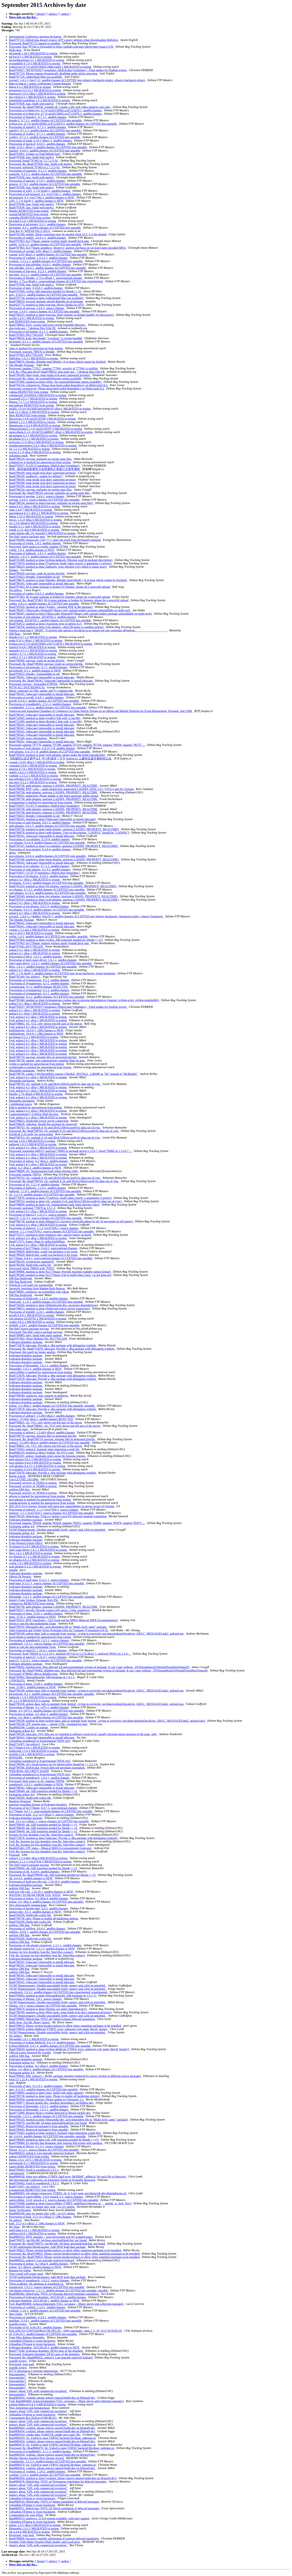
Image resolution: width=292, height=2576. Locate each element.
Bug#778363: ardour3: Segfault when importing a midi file (44, 1449)
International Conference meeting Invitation (35, 36)
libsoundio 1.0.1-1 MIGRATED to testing (34, 2039)
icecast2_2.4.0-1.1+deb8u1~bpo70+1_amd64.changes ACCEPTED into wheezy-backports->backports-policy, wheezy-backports (86, 916)
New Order (16, 2314)
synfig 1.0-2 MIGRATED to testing (30, 1563)
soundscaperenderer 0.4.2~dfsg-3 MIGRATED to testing (43, 445)
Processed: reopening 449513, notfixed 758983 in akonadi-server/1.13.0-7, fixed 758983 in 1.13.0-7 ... (70, 1151)
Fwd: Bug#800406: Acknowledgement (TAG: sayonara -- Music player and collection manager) (66, 2303)
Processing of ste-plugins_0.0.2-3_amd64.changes (39, 906)
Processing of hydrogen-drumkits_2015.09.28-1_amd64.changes (48, 2297)
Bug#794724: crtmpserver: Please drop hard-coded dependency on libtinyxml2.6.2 (58, 385)
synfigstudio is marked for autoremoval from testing (40, 1067)
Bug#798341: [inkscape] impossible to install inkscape (42, 583)
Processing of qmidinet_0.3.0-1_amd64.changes (38, 2317)
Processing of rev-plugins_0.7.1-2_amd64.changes (39, 866)
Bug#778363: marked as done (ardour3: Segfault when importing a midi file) (55, 2133)
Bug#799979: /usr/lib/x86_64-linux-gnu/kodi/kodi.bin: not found (48, 2122)
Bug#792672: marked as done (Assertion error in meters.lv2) (45, 623)
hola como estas (19, 1429)
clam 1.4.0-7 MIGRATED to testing (31, 509)
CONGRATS (17, 1680)
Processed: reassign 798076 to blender (32, 351)
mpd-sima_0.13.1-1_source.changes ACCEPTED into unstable (47, 1583)
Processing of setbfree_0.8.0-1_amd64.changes (37, 1928)
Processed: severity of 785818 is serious (33, 1492)
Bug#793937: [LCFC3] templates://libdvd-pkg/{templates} (44, 465)
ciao (12, 2082)
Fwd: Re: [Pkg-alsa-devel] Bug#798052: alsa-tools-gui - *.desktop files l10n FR (57, 371)
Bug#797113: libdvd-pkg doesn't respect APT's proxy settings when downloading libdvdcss (64, 40)
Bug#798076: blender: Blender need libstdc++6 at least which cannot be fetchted (57, 361)
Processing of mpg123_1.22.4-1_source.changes (38, 1650)
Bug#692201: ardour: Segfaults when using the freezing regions (47, 1456)
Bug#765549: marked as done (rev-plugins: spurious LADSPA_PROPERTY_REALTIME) (63, 896)
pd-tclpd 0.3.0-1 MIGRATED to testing (33, 221)
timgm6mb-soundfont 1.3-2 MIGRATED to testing (40, 100)
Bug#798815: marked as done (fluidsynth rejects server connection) (50, 1308)
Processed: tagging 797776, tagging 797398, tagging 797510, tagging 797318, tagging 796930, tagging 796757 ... (77, 744)
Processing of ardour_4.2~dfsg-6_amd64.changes (39, 2263)
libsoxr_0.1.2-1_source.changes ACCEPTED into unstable (44, 2149)
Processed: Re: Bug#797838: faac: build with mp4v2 (41, 164)
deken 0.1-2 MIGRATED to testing (30, 86)
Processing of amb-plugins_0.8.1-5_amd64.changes (40, 822)
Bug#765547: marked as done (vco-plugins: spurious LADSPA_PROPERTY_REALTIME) (64, 846)
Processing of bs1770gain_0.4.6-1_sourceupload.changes (43, 1248)
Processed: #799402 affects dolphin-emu (33, 1673)
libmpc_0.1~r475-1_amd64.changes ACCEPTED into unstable (47, 1710)
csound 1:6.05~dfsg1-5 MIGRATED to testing (37, 762)
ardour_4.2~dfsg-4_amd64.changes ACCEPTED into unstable (46, 1901)
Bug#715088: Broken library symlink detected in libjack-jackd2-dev (50, 2112)
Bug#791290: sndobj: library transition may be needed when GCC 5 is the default (58, 234)
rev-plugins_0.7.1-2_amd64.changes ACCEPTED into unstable (47, 889)
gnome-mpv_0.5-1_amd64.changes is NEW (35, 1911)
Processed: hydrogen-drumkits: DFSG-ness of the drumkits (44, 2354)
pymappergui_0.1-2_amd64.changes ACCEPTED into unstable (47, 996)
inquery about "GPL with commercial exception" (38, 2391)
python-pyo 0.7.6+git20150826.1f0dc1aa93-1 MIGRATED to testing (50, 66)
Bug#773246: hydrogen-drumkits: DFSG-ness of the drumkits (46, 2350)
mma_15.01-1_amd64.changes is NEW (32, 1616)
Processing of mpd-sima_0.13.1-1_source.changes (39, 1580)
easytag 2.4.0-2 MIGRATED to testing (32, 1140)
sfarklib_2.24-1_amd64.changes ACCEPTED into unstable (44, 1325)
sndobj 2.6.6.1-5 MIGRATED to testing (33, 772)
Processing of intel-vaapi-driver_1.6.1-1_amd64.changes (43, 960)
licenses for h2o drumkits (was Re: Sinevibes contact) (41, 1834)
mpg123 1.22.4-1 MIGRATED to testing (33, 2079)
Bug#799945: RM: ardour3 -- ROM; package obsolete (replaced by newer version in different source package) (75, 2076)
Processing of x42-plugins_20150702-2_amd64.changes (43, 617)
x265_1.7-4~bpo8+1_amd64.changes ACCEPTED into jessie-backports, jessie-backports (62, 973)
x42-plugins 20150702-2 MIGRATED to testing (38, 1318)
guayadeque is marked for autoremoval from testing (40, 1499)
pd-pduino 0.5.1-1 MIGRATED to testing (34, 438)
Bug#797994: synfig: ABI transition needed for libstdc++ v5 (45, 291)
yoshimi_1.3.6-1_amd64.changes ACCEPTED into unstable (45, 2310)
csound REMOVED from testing (29, 214)
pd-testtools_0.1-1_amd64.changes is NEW (35, 670)
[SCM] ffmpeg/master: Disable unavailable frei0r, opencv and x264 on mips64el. (57, 1529)
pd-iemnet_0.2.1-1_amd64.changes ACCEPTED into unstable (46, 341)
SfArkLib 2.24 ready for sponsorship (31, 1134)
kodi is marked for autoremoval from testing (35, 1107)
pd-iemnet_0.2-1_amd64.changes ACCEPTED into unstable (45, 227)
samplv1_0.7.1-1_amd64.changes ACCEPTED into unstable (45, 130)
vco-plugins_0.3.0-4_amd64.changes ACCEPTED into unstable (47, 842)
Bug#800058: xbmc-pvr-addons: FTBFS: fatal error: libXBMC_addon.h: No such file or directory (68, 2176)
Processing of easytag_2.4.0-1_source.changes (37, 308)
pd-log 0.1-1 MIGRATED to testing (30, 56)
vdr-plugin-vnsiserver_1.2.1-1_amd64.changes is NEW (42, 1948)
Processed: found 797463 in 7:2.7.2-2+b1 (34, 160)
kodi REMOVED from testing (27, 321)
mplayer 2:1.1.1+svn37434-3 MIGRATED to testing (40, 1861)
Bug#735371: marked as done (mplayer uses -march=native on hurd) (50, 1234)
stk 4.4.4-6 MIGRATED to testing (29, 2531)
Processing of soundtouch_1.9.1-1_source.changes (39, 1640)
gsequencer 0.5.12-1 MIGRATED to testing (35, 90)
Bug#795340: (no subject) (25, 976)
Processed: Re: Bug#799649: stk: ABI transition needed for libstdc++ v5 (52, 1874)
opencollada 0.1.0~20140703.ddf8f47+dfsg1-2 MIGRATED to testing (51, 432)
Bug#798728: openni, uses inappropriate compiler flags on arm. (47, 1060)
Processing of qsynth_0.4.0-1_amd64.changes (36, 697)
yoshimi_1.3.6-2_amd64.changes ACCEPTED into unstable (45, 2474)
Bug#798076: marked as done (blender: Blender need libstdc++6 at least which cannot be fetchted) (68, 580)
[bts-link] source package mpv (27, 536)
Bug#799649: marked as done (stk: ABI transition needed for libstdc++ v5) (54, 2139)
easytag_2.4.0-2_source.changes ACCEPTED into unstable (44, 499)
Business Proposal (20, 1801)
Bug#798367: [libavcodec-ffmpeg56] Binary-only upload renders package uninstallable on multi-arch (70, 610)
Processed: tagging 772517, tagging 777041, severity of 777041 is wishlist (54, 368)
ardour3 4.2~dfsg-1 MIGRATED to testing (35, 506)
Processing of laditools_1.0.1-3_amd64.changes (38, 553)
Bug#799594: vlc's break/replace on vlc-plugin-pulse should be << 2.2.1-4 (53, 1764)
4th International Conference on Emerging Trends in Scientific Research (52, 2179)
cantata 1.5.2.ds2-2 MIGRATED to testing (34, 929)
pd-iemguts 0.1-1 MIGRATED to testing (33, 435)
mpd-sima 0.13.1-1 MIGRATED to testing (34, 2230)
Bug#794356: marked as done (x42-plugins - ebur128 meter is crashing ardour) (56, 627)
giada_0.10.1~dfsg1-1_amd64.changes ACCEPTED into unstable (48, 147)
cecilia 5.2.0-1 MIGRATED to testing (32, 318)
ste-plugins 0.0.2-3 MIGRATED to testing (34, 1559)
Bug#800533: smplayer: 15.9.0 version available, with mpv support (49, 2518)
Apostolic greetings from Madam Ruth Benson (37, 1288)
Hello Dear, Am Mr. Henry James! (30, 2022)
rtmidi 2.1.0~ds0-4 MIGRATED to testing (34, 529)
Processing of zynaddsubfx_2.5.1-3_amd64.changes (40, 2451)
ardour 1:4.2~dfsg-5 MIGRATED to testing (35, 2525)
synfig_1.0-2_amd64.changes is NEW (32, 550)
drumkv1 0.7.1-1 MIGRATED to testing (33, 637)
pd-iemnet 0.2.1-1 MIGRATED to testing (34, 1037)
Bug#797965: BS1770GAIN (26, 334)
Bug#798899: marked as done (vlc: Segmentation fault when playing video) (54, 1204)
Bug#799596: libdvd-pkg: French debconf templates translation (47, 1767)
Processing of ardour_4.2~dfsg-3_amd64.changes (39, 1714)
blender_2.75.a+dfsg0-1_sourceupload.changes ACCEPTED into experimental (56, 281)
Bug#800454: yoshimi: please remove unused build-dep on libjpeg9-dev (52, 2397)
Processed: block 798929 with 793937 (32, 1268)
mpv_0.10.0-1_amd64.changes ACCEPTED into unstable (43, 294)
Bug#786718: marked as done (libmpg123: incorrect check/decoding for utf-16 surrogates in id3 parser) (71, 1221)
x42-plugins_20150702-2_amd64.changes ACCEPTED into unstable (50, 620)
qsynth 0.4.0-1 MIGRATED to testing (32, 1315)
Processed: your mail (22, 2364)
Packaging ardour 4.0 (22, 1526)
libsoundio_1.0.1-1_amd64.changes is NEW (35, 1368)
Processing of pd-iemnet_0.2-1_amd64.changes (37, 224)
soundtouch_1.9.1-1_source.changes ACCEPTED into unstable (47, 1643)
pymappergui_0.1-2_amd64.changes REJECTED (38, 986)
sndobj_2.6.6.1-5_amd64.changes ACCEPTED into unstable (45, 244)
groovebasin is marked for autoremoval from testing (40, 1637)
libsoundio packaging (22, 1070)
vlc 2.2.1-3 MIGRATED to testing (29, 448)
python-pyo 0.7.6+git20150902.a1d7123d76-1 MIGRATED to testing (51, 643)
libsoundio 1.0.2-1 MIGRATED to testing (34, 2528)
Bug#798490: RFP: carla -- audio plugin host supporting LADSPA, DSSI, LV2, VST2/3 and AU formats (71, 789)
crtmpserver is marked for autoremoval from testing (40, 462)
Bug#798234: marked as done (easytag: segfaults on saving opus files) (51, 503)
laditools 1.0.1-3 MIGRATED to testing (33, 1144)
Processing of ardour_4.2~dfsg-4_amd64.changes (39, 1898)
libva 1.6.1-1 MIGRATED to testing (31, 1553)
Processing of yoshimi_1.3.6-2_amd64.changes (37, 2471)
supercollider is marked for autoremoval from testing (41, 1372)
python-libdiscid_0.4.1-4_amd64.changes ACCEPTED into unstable (50, 2045)
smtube (13, 1569)
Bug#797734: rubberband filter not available (36, 76)
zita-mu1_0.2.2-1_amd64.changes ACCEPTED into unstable (45, 274)
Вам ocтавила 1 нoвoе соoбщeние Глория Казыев (40, 83)
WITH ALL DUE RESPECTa (27, 687)
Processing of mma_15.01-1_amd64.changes (36, 1613)
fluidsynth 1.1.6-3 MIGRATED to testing (34, 1750)
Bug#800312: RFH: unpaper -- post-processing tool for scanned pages (51, 2236)
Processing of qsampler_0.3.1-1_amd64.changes (38, 170)
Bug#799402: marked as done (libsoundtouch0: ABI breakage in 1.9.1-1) (53, 1995)
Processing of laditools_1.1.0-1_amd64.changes (38, 1187)
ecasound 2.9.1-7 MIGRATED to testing (33, 398)
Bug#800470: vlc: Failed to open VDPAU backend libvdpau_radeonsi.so (52, 2438)
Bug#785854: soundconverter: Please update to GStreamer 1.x (46, 2099)
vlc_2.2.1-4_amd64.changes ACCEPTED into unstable (42, 1194)
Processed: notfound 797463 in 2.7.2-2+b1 (35, 167)
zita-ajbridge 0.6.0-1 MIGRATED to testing (35, 779)
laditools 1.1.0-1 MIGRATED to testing (33, 1697)
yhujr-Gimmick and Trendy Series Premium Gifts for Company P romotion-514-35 (59, 1630)
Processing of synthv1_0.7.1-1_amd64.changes (37, 133)
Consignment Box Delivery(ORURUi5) (33, 2417)
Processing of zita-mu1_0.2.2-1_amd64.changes (38, 271)
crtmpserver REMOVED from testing (32, 1603)
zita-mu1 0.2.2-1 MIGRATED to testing (33, 782)
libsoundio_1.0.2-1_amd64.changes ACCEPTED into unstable (46, 2116)
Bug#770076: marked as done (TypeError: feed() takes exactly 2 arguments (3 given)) (60, 563)
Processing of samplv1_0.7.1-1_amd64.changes (37, 127)
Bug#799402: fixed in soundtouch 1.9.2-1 (34, 2169)
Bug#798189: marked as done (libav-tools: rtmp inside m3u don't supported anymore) (60, 2012)
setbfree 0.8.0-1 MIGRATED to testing (32, 2233)
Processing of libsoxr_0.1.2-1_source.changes (36, 2146)
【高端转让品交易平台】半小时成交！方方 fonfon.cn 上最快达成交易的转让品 (60, 758)
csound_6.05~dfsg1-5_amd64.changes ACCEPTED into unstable (48, 254)
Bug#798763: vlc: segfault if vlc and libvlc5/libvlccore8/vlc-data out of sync (55, 1084)
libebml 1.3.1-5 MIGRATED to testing (32, 422)
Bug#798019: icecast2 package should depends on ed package (46, 301)
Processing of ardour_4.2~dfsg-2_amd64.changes (39, 1161)
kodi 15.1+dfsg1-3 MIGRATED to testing (34, 412)
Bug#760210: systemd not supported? (32, 1261)
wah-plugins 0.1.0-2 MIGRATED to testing (35, 1566)
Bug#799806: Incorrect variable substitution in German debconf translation (54, 2538)
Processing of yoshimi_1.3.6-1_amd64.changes (37, 2307)
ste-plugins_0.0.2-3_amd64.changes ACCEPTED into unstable (47, 909)
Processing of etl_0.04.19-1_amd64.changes (35, 2327)
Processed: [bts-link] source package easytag (36, 1332)
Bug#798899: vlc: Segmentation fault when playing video (44, 1171)
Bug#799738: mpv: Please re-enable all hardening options (44, 1918)
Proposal (14, 1854)
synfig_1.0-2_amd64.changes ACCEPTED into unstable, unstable (48, 936)
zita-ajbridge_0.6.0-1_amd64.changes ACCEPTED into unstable (48, 267)
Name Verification (20, 2210)
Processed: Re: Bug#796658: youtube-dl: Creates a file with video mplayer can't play (60, 107)
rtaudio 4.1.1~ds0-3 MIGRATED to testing (35, 526)
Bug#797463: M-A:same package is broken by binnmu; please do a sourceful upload (60, 586)
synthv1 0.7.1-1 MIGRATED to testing (32, 657)
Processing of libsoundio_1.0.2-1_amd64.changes (39, 2106)
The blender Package (22, 365)
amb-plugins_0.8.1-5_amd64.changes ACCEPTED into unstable (47, 825)
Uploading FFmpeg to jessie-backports (32, 2340)
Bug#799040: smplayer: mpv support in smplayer (39, 1395)
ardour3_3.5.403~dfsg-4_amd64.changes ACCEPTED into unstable (50, 1442)
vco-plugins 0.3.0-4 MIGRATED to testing (35, 1469)
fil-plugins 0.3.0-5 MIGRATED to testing (34, 1546)
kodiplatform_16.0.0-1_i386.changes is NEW (36, 1030)
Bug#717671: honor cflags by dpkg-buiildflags (37, 1241)
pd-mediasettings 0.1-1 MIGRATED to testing (37, 60)
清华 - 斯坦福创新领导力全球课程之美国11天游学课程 (45, 469)
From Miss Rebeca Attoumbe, (27, 2337)
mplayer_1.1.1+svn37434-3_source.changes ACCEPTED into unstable (51, 1513)
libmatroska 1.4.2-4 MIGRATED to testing (35, 425)
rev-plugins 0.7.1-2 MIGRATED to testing (34, 1556)
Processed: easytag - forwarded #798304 (33, 684)
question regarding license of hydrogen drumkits (38, 1804)
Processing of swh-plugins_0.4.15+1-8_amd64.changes (42, 748)
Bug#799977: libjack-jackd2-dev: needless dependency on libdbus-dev (51, 2102)
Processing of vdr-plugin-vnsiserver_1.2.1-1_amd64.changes (45, 1945)
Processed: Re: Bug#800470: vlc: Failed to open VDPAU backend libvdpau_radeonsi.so (62, 2448)
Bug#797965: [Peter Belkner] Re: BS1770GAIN (38, 1338)
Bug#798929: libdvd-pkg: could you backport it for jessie (43, 1251)
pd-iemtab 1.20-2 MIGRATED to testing (33, 53)
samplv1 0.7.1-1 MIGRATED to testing (33, 653)
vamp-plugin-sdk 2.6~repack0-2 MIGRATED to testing (42, 533)
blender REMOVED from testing (29, 210)
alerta (12, 852)
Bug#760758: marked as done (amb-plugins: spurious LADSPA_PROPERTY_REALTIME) (64, 829)
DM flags (15, 633)
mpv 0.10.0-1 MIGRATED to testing (31, 933)
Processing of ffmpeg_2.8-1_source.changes (35, 1998)
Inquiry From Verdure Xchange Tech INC (34, 1600)
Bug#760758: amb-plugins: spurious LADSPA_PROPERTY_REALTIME (53, 785)
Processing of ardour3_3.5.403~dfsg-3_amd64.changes (42, 1415)
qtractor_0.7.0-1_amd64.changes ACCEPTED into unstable (45, 184)
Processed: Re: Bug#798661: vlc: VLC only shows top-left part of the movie (55, 1425)
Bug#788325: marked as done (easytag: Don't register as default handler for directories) (61, 314)
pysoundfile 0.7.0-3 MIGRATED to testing (35, 63)
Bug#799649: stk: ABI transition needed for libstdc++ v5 (43, 1791)
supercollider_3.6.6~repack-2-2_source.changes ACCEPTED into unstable (54, 2200)
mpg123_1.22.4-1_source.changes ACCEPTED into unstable (45, 1660)
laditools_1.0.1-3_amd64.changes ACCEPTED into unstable (45, 556)
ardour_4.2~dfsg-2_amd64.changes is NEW (35, 1167)
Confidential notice (21, 1104)
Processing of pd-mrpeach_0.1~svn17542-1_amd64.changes (45, 194)
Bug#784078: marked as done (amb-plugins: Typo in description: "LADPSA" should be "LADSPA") (69, 832)
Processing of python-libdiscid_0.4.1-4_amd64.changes (42, 2042)
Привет (14, 570)
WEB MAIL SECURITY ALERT (29, 1771)
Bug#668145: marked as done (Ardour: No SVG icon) (41, 1452)
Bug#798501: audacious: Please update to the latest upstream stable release (54, 795)
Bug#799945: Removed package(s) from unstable (39, 2126)
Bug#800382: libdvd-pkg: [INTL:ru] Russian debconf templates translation (54, 2293)
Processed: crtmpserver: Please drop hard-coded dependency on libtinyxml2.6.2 (57, 388)
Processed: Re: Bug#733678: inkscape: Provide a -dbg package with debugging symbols (62, 1348)
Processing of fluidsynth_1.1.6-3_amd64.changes (39, 1298)
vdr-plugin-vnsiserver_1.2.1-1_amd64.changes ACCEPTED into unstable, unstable (59, 2290)
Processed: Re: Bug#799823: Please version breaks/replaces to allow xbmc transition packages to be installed (74, 2253)
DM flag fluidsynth (21, 1278)
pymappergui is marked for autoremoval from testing (41, 802)
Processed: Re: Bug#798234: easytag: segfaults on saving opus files (50, 493)
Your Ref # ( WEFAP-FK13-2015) (30, 231)
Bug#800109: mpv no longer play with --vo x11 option (42, 2206)
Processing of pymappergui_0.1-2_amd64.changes (39, 980)
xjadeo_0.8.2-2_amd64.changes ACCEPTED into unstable (44, 603)
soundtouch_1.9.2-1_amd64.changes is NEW (36, 1784)
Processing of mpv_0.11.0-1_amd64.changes (36, 2086)
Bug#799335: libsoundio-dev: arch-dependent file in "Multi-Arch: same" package (58, 1626)
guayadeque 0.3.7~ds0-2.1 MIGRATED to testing (39, 513)
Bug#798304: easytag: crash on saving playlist (37, 573)
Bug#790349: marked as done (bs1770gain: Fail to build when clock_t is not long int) (60, 1275)
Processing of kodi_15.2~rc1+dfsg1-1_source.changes (41, 1814)
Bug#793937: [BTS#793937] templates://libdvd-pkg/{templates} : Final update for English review (68, 70)
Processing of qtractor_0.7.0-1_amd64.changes (37, 180)
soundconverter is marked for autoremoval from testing (42, 1502)
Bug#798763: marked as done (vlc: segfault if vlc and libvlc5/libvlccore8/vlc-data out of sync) (65, 1201)
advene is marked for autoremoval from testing (37, 1496)
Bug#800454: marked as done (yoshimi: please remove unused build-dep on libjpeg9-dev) (63, 2478)
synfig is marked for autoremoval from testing (37, 1063)
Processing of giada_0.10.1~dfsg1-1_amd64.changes (41, 140)
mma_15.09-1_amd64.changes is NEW (32, 1687)
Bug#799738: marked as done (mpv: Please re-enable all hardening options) (54, 2096)
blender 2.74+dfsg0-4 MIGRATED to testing (36, 1094)
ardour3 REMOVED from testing (29, 2156)
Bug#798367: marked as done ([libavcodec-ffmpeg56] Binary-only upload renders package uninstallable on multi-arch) (80, 613)
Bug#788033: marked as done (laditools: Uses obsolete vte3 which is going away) (58, 566)
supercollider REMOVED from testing (32, 2166)
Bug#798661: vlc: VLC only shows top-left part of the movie (46, 1023)
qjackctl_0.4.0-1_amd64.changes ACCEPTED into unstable (45, 150)
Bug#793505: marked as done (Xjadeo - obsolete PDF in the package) (51, 606)
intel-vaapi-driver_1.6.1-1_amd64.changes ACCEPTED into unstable (50, 963)
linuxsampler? (18, 2374)
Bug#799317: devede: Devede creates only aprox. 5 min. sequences (49, 1610)
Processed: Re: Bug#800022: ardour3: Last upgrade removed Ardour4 (51, 2357)
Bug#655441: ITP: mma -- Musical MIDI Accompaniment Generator (50, 1848)
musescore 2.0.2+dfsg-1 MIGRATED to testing (37, 93)
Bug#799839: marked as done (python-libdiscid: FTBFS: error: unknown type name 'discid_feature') (69, 2049)
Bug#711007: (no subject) (25, 1744)
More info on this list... (23, 17)
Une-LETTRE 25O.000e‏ (24, 1479)
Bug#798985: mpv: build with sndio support (36, 1335)
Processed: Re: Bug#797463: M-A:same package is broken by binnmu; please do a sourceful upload (69, 600)
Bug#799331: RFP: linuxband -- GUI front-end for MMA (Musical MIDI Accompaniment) (63, 1620)
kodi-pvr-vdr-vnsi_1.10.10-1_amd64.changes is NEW (41, 1891)
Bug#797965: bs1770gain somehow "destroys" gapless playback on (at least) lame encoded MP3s (67, 247)
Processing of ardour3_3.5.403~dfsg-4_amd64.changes (42, 1432)
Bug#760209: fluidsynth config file (30, 1264)
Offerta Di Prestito (20, 1576)
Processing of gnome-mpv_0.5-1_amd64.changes (39, 1908)
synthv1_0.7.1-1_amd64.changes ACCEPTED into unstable (45, 137)
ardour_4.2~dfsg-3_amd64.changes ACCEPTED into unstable (46, 1717)
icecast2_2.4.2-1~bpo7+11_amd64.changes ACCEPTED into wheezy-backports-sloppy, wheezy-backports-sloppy (77, 80)
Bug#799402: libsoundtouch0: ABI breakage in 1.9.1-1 (42, 1677)
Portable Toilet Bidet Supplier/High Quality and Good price (45, 2541)
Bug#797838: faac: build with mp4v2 (31, 103)
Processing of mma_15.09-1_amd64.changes (36, 1683)
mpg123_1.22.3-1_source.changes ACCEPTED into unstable (45, 1218)
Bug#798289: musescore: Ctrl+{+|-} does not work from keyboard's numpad (55, 539)
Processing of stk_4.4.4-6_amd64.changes (34, 1871)
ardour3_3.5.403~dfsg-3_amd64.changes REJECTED (41, 1419)
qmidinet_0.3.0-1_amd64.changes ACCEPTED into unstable (45, 2320)
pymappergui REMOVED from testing (32, 2190)
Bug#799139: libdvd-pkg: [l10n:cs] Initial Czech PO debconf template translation (58, 1516)
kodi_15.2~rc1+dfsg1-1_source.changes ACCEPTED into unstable (49, 1821)
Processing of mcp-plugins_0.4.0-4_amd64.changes (40, 849)
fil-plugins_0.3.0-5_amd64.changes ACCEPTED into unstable (46, 882)
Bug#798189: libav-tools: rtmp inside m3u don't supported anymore (50, 375)
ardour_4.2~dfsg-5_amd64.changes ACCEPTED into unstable (46, 2069)
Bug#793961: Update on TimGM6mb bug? (35, 153)
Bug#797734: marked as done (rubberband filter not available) (46, 298)
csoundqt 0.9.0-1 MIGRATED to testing (33, 765)
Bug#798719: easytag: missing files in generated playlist (43, 1057)
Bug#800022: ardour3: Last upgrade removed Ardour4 (42, 2153)
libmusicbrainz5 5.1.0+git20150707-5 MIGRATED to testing (46, 428)
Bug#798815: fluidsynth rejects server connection (39, 1120)
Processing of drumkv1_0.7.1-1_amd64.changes (38, 117)
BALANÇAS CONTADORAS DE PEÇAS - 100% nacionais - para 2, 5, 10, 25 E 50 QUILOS (66, 2330)
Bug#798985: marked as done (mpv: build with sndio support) (46, 2092)
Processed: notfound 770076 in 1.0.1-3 (32, 1208)
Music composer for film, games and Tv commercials (41, 690)
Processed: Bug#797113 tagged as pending (35, 43)
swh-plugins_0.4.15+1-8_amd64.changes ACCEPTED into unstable (50, 751)
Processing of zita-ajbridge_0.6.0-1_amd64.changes (40, 264)
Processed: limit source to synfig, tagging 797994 (39, 546)
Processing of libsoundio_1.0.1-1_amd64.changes (39, 1365)
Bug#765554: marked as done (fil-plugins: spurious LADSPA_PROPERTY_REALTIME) (63, 886)
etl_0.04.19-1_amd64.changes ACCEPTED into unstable (43, 2334)
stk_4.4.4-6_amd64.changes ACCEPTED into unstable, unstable (47, 2136)
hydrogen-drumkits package (26, 1342)
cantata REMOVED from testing (29, 391)
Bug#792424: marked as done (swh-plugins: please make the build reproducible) (57, 755)
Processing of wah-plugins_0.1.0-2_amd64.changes (40, 869)
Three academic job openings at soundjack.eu (36, 2283)
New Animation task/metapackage (29, 2407)
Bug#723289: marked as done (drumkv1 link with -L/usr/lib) (45, 721)
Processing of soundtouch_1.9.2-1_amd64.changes (39, 1777)
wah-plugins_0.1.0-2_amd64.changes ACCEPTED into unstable (47, 892)
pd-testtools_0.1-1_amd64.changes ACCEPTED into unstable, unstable (52, 1693)
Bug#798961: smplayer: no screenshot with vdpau (39, 1291)
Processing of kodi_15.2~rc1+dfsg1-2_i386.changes (40, 2216)
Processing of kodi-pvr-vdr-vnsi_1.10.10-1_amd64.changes (44, 1881)
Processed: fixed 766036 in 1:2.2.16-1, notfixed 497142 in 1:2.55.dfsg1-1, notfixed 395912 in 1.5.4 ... (70, 1653)
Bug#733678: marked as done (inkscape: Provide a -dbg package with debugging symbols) (63, 1838)
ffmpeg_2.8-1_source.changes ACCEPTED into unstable (43, 2005)
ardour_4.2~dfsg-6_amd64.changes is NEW (35, 2267)
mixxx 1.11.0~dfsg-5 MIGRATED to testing (36, 519)
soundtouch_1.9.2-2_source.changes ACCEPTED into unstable (47, 2287)
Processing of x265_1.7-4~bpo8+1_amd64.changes (40, 190)
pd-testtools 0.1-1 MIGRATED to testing (33, 2163)
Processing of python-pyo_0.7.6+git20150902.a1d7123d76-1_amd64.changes (55, 110)
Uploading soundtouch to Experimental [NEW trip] (40, 1740)
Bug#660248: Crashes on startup (29, 1727)
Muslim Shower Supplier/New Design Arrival (36, 2458)
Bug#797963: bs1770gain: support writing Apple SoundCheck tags (49, 241)
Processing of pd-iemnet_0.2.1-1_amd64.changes (39, 331)
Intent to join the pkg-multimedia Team (32, 1623)
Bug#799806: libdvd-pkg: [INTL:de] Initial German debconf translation (52, 2019)
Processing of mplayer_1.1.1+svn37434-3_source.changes (44, 1509)
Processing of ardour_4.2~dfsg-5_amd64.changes (39, 2066)
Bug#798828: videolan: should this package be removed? (43, 1124)
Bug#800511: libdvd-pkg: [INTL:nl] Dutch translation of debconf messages (54, 2508)
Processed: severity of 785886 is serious (33, 1486)
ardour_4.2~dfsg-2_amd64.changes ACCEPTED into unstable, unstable (52, 1405)
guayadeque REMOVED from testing (32, 405)
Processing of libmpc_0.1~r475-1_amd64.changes (39, 1707)
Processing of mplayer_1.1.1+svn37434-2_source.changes (44, 1228)
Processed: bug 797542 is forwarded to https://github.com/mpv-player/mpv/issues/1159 (61, 46)
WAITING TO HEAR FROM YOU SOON (35, 1895)
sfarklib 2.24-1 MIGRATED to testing (32, 1754)
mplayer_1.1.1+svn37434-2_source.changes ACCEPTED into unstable (51, 1231)
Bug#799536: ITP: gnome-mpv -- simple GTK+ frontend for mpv (48, 1724)
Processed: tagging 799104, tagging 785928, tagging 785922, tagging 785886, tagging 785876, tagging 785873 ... (77, 1523)
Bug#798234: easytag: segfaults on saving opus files (40, 458)
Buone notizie (17, 1476)
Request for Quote (20, 2270)
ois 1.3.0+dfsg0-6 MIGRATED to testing (33, 523)
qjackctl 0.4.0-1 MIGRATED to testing (32, 647)
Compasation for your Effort (26, 2515)
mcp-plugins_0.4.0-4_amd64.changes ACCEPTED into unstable (47, 856)
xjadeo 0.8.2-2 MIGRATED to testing (32, 1321)
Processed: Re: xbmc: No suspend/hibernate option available (45, 378)
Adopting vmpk (18, 455)
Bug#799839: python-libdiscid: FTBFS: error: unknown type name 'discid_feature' (58, 2029)
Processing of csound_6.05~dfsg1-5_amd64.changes (40, 251)
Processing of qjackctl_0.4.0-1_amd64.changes (37, 143)
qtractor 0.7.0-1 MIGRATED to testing (32, 768)
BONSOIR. (16, 1757)
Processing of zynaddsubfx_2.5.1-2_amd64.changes (40, 704)
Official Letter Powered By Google (30, 2052)
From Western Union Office (26, 1543)
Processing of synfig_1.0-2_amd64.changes (35, 543)
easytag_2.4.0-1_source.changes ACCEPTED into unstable (44, 311)
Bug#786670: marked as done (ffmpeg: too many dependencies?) (48, 2009)
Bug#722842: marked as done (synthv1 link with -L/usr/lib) (45, 718)
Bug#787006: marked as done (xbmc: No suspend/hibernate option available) (55, 381)
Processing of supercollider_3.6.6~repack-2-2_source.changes (46, 2196)
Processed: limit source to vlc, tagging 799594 (37, 1781)
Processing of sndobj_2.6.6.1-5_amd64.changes (38, 237)
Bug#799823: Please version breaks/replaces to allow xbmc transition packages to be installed (65, 2025)
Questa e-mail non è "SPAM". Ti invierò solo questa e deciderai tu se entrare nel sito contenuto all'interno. (88, 630)
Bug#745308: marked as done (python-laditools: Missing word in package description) (61, 560)
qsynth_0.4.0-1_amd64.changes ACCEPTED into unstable (44, 700)
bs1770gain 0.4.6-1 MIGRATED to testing (35, 1747)
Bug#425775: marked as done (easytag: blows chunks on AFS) (47, 304)
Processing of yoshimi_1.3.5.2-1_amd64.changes (38, 257)
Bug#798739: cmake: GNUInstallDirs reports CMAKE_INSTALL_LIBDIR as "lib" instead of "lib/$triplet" (73, 1073)
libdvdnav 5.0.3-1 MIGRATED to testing (34, 358)
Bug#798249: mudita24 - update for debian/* (36, 476)
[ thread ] (40, 13)
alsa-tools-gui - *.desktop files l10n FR (32, 328)
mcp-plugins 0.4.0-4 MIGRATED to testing (35, 1462)
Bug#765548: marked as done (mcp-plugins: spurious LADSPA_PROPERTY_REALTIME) (64, 859)
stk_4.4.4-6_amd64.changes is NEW (31, 1878)
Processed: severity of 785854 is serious (33, 1482)
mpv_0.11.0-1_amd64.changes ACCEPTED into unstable (43, 2089)
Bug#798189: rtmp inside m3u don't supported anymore (42, 472)
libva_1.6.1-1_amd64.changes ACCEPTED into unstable (43, 966)
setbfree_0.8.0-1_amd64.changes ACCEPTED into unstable (45, 1931)
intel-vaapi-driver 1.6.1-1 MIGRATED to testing (38, 1549)
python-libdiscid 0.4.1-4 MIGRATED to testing (37, 2404)
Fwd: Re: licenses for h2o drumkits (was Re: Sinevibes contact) (47, 1841)
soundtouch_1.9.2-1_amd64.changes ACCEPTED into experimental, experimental (58, 1992)
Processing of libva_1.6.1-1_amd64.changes (35, 956)
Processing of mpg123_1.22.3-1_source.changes (38, 1214)
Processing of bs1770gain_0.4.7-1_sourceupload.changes (43, 1807)
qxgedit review (18, 2324)
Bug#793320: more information (28, 738)
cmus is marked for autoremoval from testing (36, 348)
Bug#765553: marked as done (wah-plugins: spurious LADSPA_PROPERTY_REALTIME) (64, 899)
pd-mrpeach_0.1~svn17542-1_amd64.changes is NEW (42, 197)
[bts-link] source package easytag (29, 1328)
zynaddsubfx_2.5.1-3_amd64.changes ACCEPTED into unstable (48, 2461)
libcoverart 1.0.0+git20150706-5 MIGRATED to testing (42, 418)
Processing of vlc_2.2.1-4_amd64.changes (34, 1184)
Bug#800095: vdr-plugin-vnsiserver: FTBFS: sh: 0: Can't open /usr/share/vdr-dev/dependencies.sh (68, 2193)
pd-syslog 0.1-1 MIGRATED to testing (32, 96)
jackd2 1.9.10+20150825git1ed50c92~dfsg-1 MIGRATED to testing (50, 408)
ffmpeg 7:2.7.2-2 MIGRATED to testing (33, 401)
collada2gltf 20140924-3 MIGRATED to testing (38, 395)
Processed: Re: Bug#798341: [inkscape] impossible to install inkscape (51, 680)
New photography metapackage (28, 1905)
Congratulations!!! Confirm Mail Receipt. (34, 1114)
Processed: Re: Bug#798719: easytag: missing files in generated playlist (52, 1439)
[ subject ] (53, 13)
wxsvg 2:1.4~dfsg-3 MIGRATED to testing (35, 452)
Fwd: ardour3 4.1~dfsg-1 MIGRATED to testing (38, 1016)
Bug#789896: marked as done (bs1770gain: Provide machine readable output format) (60, 1271)
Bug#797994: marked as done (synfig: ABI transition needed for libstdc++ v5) (56, 939)
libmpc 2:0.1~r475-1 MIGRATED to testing (35, 2159)
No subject (16, 590)
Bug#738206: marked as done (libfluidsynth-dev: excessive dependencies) (53, 1305)
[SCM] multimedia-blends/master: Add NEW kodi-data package (47, 2246)
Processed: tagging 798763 (25, 1174)
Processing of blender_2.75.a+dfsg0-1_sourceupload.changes (46, 277)
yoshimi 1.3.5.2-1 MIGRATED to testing (34, 775)
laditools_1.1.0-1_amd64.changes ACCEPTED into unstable (45, 1191)
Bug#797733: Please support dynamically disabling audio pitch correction (53, 73)
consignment (17, 2173)
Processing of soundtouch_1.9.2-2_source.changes (39, 2280)
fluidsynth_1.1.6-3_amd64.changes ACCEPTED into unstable (46, 1301)
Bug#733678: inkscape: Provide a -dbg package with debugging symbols (53, 1345)
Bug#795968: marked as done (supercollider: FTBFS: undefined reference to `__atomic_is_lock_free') (70, 2203)
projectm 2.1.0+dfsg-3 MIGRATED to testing (36, 442)
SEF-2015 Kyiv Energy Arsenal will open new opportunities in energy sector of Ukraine (62, 1506)
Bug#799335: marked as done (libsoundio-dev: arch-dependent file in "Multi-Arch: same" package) (69, 2119)
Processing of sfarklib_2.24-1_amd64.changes (37, 1311)
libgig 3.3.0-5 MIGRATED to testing (31, 516)
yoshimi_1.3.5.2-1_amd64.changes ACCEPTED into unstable (46, 261)
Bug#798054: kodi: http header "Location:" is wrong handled (46, 338)
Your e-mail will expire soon (26, 2273)
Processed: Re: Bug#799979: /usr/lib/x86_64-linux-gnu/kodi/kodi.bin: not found (57, 2243)
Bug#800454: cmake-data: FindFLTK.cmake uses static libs (45, 2434)
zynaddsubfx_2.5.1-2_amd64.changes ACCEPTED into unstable (48, 707)
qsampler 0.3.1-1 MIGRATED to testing (33, 650)
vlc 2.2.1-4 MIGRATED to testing (29, 1700)
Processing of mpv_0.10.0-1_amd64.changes (36, 288)
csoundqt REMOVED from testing (30, 217)
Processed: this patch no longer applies (32, 1352)
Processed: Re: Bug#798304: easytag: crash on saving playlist (46, 663)
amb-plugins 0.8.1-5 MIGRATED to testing (35, 1459)
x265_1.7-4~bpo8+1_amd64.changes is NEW (36, 200)
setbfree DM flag (19, 1489)
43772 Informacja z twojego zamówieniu (34, 2370)
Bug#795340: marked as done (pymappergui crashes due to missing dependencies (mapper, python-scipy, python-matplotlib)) (84, 1000)
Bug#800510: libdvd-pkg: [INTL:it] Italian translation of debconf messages (54, 2501)
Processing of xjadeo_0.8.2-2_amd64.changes (36, 593)
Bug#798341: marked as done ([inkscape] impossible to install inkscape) (52, 819)
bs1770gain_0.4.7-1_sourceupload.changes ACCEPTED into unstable (51, 1811)
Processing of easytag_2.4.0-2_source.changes (37, 496)
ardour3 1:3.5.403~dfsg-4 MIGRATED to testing (38, 1858)
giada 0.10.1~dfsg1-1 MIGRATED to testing (36, 640)
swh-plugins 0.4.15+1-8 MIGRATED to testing (37, 1466)
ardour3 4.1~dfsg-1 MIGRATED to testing (35, 879)
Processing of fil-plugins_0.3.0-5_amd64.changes (39, 876)
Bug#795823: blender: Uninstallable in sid (34, 576)
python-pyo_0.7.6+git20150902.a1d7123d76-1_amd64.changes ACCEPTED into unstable (63, 123)
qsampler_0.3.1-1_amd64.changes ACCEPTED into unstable (45, 174)
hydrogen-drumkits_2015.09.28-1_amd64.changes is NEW (44, 2300)
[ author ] (65, 13)
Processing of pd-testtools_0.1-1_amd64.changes (38, 667)
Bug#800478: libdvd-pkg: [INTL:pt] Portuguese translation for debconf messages (58, 2481)
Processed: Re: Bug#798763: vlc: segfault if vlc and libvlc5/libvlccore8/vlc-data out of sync (64, 1130)
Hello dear (15, 50)
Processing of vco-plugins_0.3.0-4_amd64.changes (40, 839)
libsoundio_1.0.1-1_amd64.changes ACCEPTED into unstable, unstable (52, 1596)
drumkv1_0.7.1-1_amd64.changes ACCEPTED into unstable (45, 120)
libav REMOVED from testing (27, 415)
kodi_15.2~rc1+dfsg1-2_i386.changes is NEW (37, 2223)
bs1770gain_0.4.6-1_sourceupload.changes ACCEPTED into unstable (51, 1258)
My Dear (14, 2226)
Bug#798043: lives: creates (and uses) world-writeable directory (47, 324)
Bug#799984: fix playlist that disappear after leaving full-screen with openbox (56, 2143)
